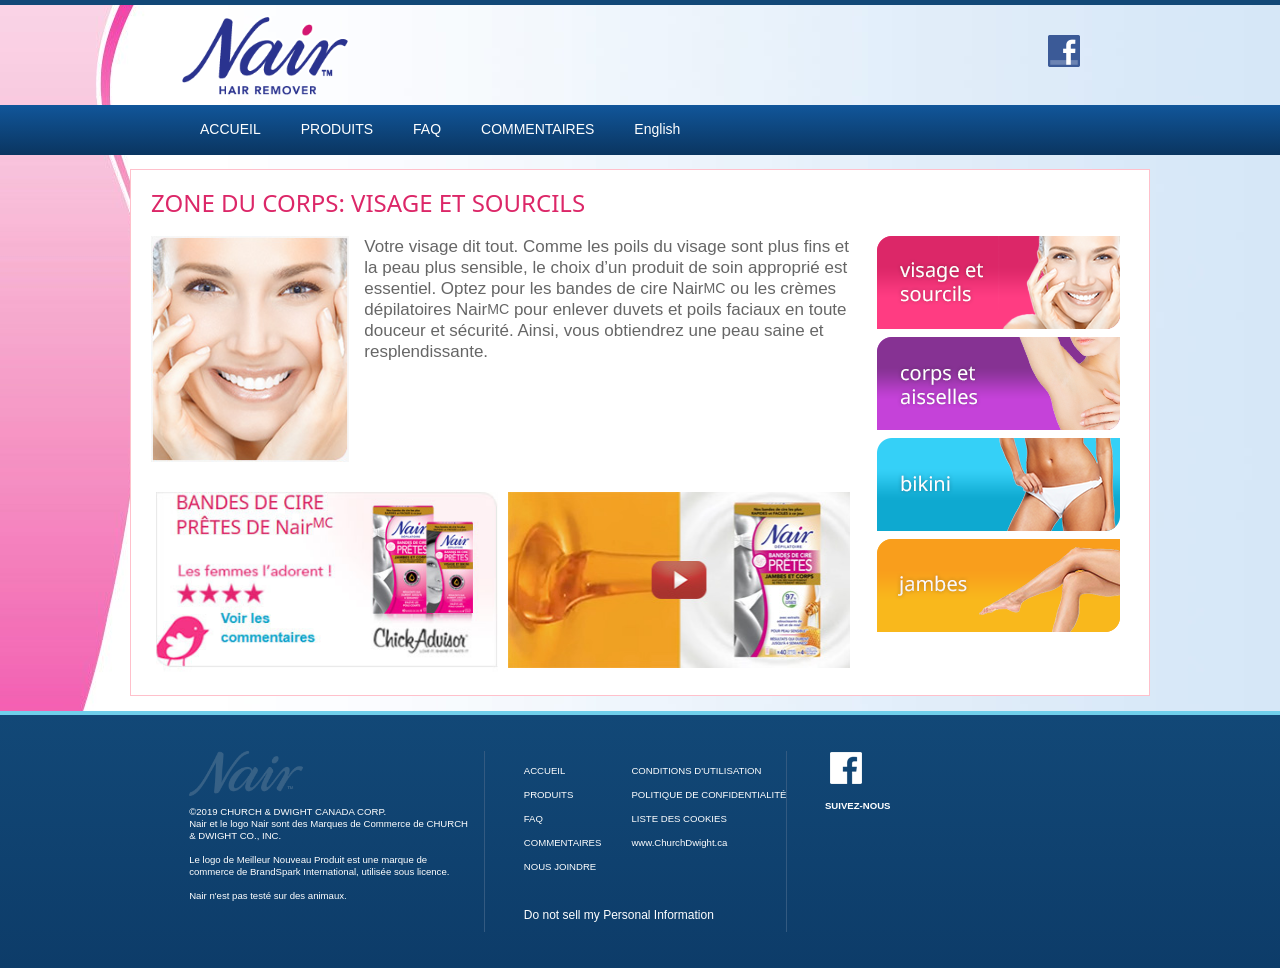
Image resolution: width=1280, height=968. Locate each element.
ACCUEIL (230, 129)
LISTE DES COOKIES (678, 818)
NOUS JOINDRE (560, 866)
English (657, 129)
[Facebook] (1064, 44)
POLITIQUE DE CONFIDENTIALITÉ (708, 794)
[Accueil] (246, 756)
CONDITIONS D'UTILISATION (696, 770)
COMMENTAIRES (537, 129)
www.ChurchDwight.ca (679, 842)
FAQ (427, 129)
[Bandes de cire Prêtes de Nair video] (679, 579)
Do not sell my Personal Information (619, 915)
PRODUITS (337, 129)
